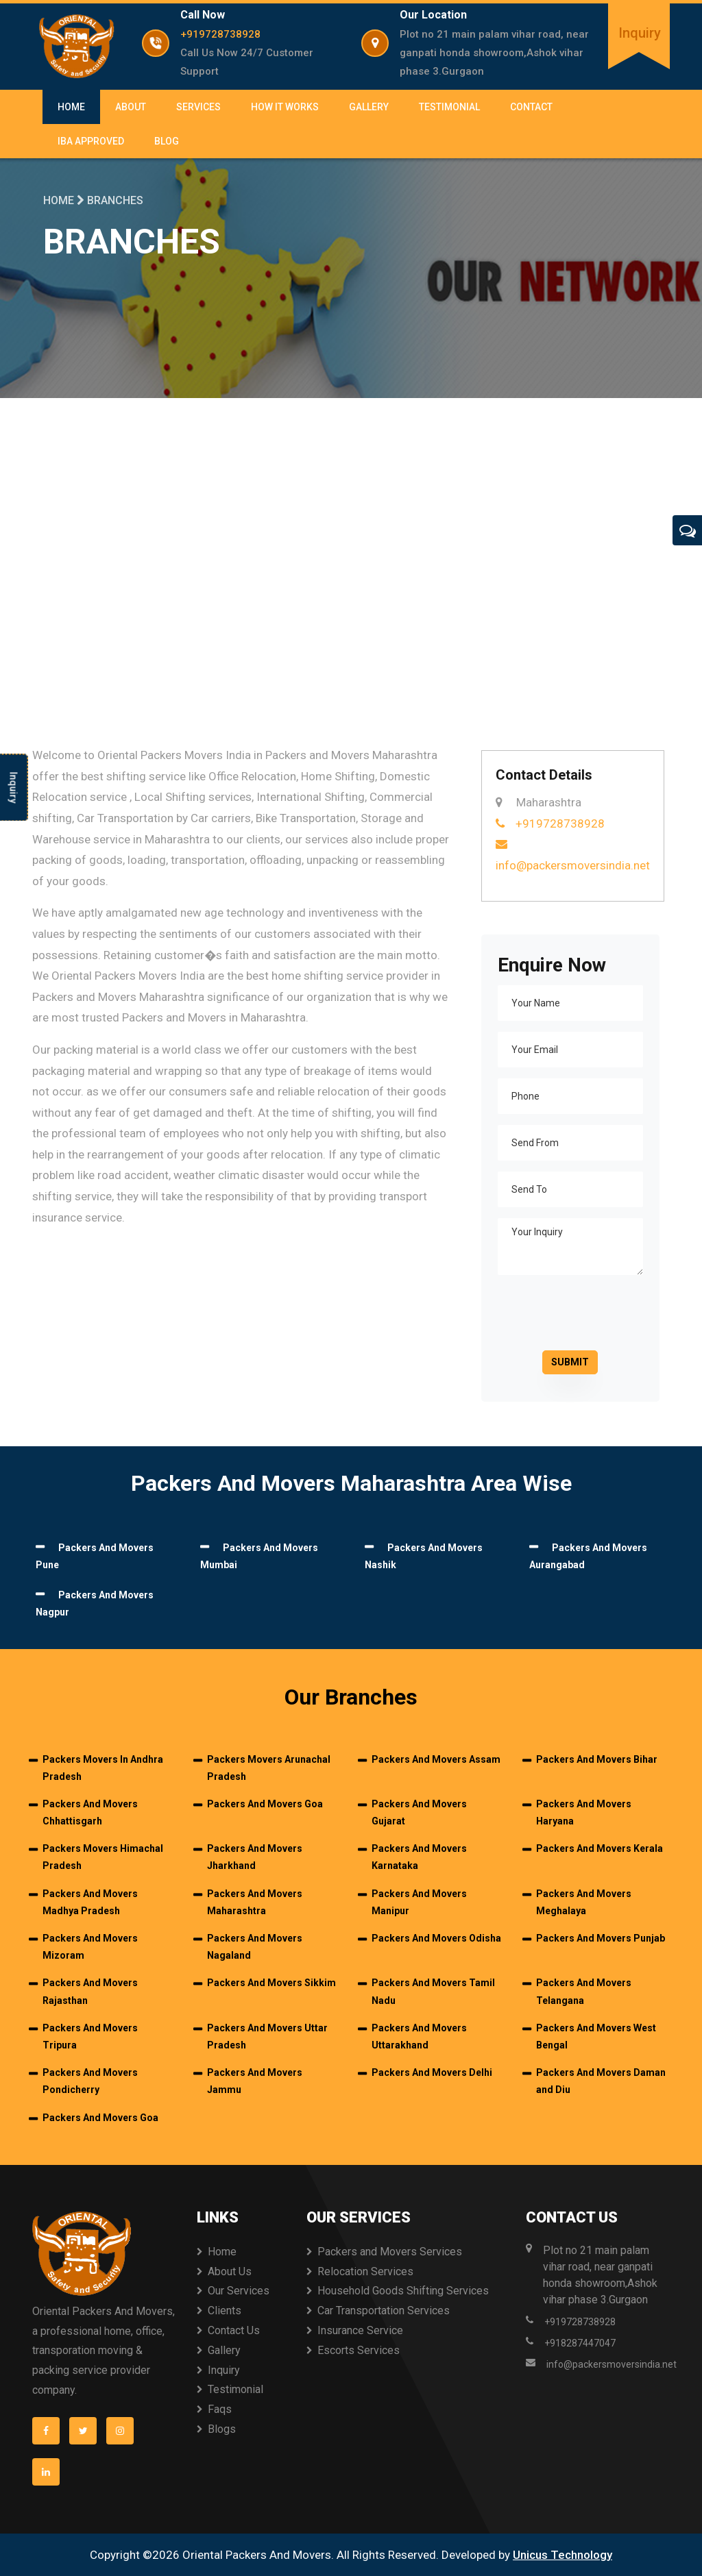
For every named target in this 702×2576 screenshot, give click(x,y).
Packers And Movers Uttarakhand (419, 2036)
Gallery (369, 106)
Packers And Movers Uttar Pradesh (267, 2036)
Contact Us (234, 2330)
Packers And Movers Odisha (436, 1938)
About (130, 106)
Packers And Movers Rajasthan (90, 1991)
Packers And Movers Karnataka (419, 1857)
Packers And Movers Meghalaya (583, 1902)
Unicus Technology (562, 2555)
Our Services (238, 2290)
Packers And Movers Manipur (419, 1902)
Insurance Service (360, 2330)
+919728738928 (220, 34)
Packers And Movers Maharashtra (254, 1902)
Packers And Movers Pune (95, 1556)
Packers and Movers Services (389, 2251)
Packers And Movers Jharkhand (254, 1857)
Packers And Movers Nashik (424, 1556)
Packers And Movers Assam (436, 1759)
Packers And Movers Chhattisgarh (90, 1812)
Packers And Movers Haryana (583, 1812)
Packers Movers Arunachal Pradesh (268, 1768)
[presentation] (591, 1312)
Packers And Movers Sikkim (271, 1982)
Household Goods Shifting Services (403, 2290)
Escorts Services (358, 2350)
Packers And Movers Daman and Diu (601, 2081)
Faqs (220, 2409)
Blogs (222, 2429)
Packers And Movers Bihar (596, 1759)
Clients (224, 2310)
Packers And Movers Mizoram (90, 1947)
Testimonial (449, 106)
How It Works (285, 106)
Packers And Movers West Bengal (596, 2036)
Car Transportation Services (383, 2310)
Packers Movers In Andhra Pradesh (103, 1768)
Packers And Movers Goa (265, 1803)
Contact (531, 106)
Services (198, 106)
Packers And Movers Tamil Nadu (433, 1991)
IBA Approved (91, 141)
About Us (230, 2271)
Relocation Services (365, 2271)
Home (71, 106)
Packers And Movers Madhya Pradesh (90, 1902)
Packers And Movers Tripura (90, 2036)
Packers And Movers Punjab (600, 1938)
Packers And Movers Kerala (599, 1848)
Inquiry (639, 33)
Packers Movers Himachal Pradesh (103, 1857)
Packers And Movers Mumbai (259, 1556)
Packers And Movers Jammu (254, 2081)
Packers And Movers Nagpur (95, 1603)
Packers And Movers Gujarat (419, 1812)
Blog (166, 141)
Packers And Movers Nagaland (254, 1947)
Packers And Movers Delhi (432, 2072)
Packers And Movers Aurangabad (588, 1556)
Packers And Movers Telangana (583, 1991)
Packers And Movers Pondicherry (90, 2081)
